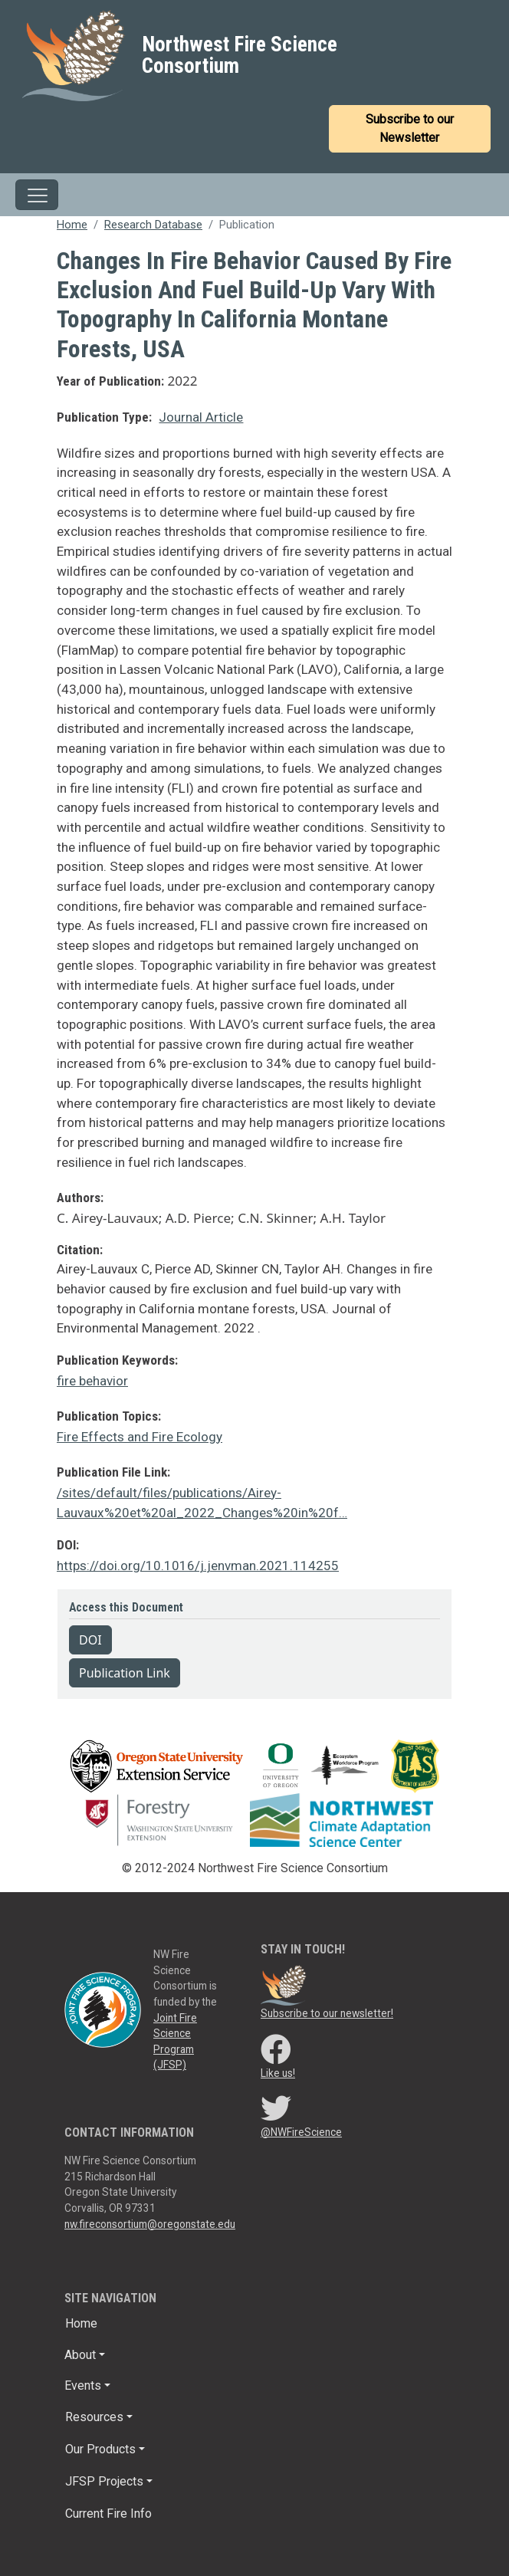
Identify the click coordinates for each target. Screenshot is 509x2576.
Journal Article (201, 417)
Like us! (278, 2073)
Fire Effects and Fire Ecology (139, 1436)
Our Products (100, 2449)
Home (72, 225)
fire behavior (92, 1380)
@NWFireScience (301, 2132)
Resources (94, 2417)
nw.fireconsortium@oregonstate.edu (149, 2224)
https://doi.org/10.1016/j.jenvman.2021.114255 (198, 1565)
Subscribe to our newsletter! (327, 2013)
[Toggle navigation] (36, 194)
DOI (90, 1639)
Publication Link (124, 1672)
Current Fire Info (108, 2513)
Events (82, 2385)
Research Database (153, 225)
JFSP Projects (104, 2481)
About (80, 2355)
